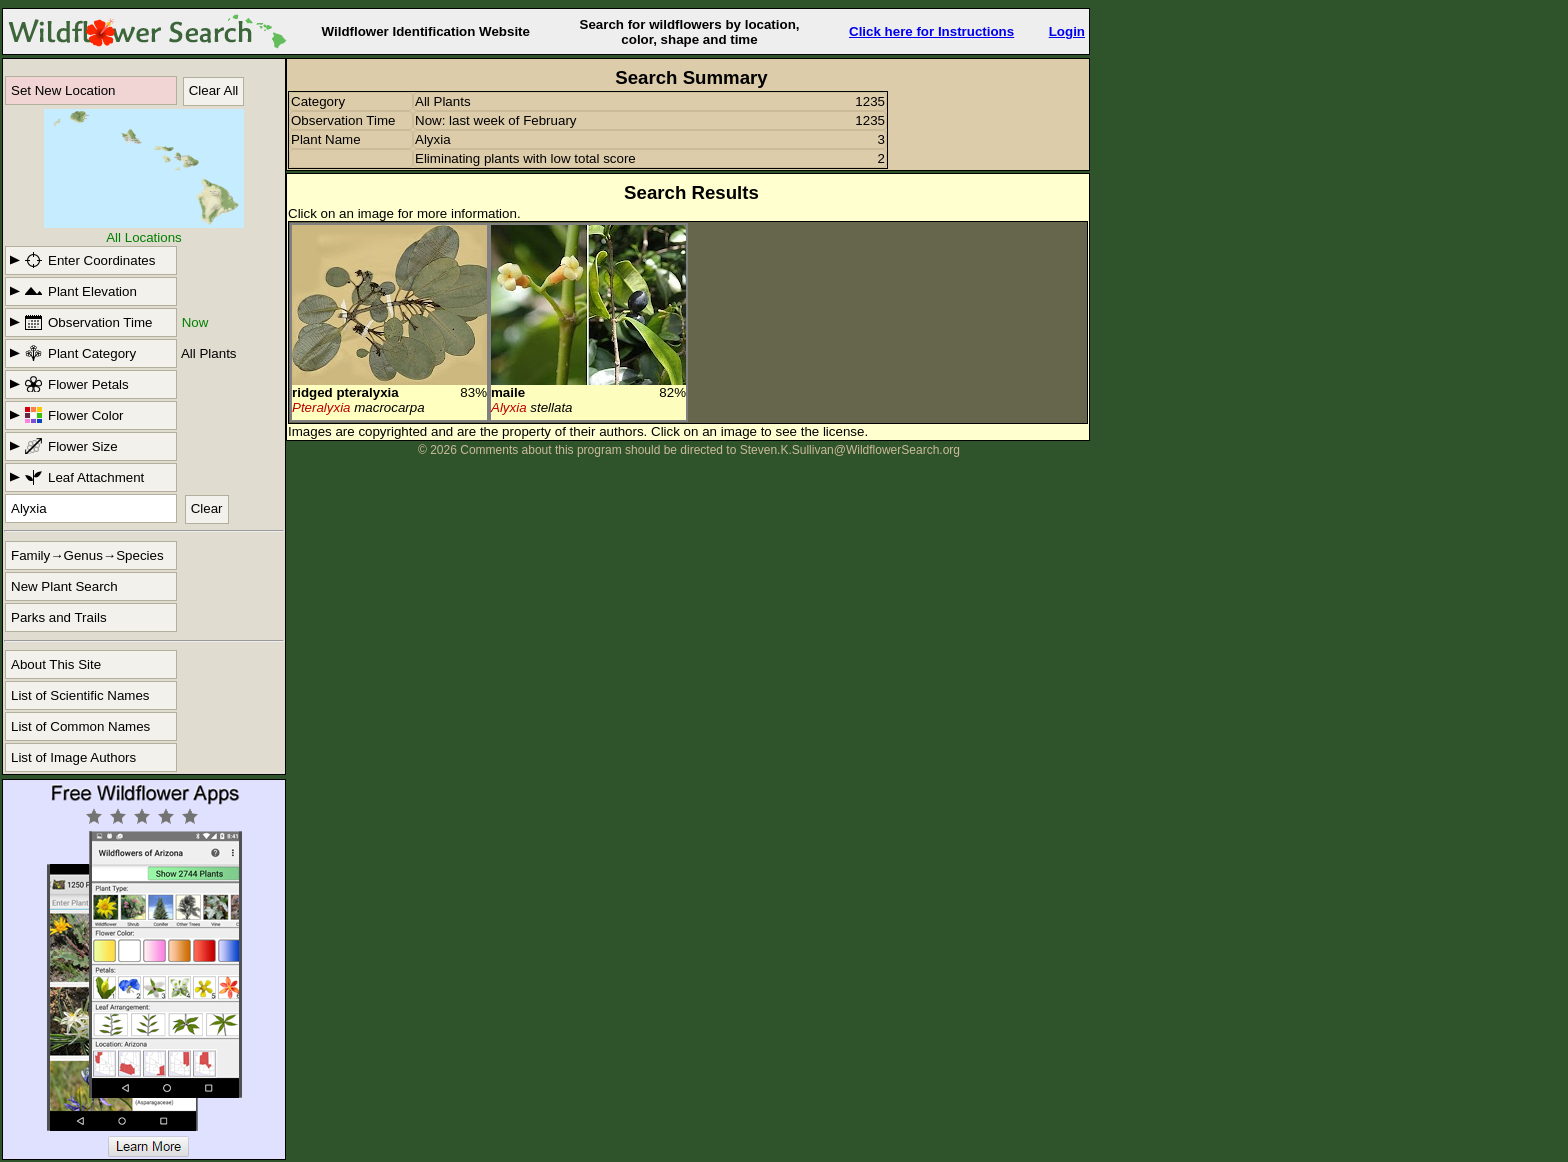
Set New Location (63, 90)
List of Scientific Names (80, 695)
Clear (207, 508)
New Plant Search (64, 586)
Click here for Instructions (931, 31)
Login (1067, 31)
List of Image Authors (73, 757)
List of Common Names (80, 726)
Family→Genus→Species (87, 555)
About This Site (56, 664)
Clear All (214, 90)
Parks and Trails (59, 617)
